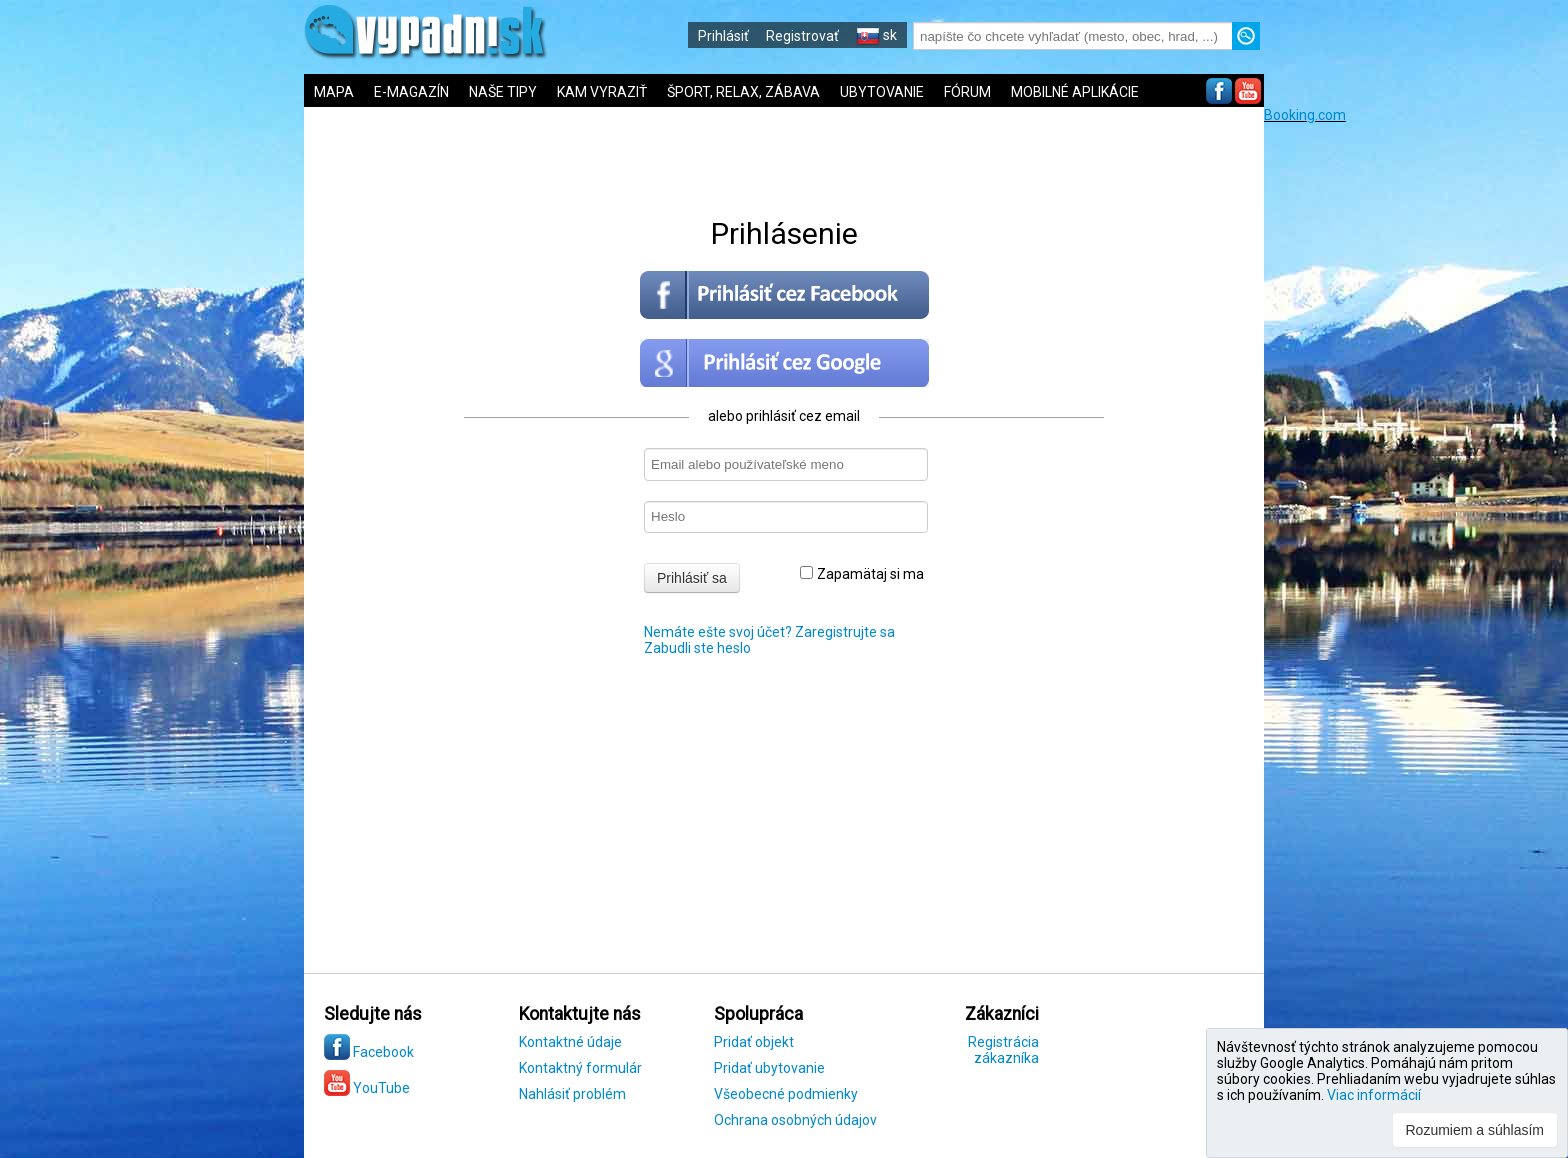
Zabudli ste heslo (697, 648)
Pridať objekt (754, 1042)
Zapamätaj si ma (862, 574)
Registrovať (802, 36)
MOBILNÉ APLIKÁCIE (1075, 92)
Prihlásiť (723, 36)
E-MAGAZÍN (411, 92)
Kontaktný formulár (580, 1068)
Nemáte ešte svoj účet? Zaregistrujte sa (769, 632)
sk (876, 35)
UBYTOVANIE (882, 92)
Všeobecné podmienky (786, 1094)
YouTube (367, 1088)
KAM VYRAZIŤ (602, 92)
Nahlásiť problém (572, 1094)
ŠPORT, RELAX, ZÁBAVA (743, 92)
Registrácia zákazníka (1003, 1050)
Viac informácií (1374, 1095)
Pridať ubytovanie (769, 1068)
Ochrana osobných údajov (795, 1120)
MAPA (334, 92)
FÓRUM (967, 92)
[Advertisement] (1414, 423)
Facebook (369, 1052)
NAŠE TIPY (503, 92)
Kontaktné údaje (570, 1042)
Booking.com (1305, 115)
